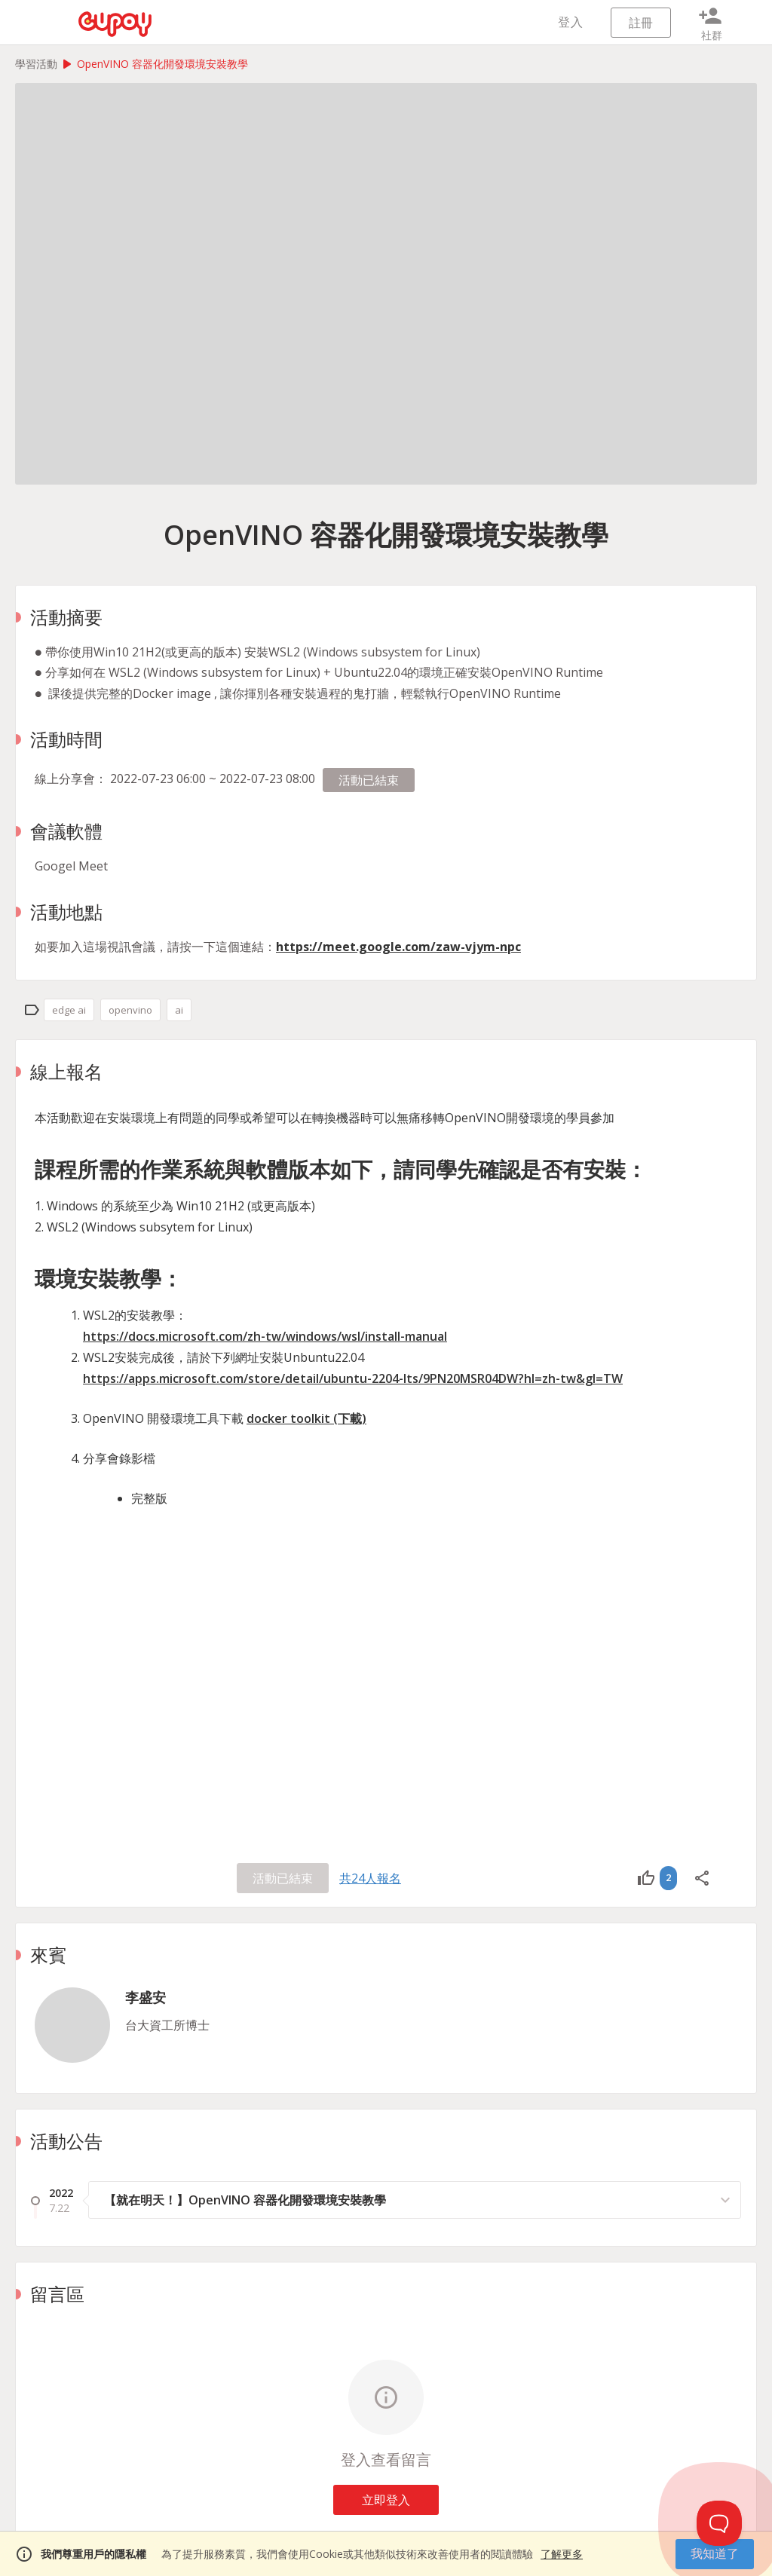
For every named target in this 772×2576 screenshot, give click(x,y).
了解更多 (562, 2554)
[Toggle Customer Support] (719, 2523)
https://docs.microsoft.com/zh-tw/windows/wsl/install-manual (265, 1336)
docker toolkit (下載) (306, 1418)
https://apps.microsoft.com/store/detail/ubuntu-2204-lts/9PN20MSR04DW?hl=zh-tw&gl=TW (353, 1378)
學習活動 (36, 64)
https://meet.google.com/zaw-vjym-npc (398, 946)
